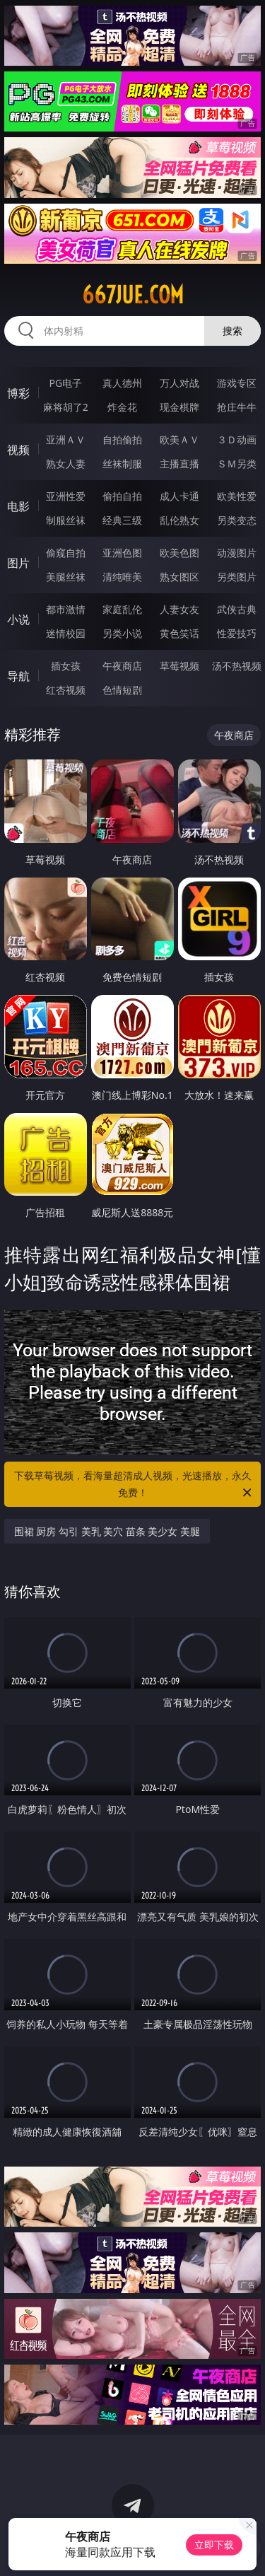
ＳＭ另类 (237, 463)
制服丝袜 (66, 520)
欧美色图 (179, 552)
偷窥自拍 (66, 552)
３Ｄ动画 (237, 439)
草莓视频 (179, 665)
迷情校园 (66, 633)
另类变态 (237, 520)
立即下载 (214, 2544)
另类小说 (122, 633)
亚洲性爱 (66, 496)
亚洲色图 (122, 552)
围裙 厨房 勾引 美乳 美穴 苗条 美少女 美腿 (107, 1531)
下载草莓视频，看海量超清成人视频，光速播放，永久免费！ (134, 1485)
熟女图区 (179, 576)
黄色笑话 (179, 633)
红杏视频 (66, 690)
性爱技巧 (237, 633)
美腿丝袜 (66, 576)
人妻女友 (179, 609)
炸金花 (122, 407)
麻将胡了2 (65, 407)
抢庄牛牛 (237, 407)
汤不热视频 (236, 665)
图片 (18, 563)
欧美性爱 (237, 496)
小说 (18, 619)
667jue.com (133, 295)
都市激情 (66, 609)
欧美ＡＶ (179, 439)
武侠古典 (237, 609)
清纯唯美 (122, 576)
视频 (18, 449)
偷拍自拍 (122, 496)
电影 (18, 506)
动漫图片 (237, 552)
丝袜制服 (122, 463)
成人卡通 (179, 496)
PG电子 (65, 383)
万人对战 (179, 383)
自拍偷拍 (122, 439)
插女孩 (66, 665)
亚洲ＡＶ (66, 439)
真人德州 (122, 383)
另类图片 (237, 576)
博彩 (18, 393)
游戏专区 (237, 383)
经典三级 (122, 520)
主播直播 (179, 463)
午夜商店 (122, 665)
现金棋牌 (179, 407)
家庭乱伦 (122, 609)
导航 (18, 676)
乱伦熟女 (179, 520)
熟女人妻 (66, 463)
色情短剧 (122, 690)
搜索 (232, 330)
